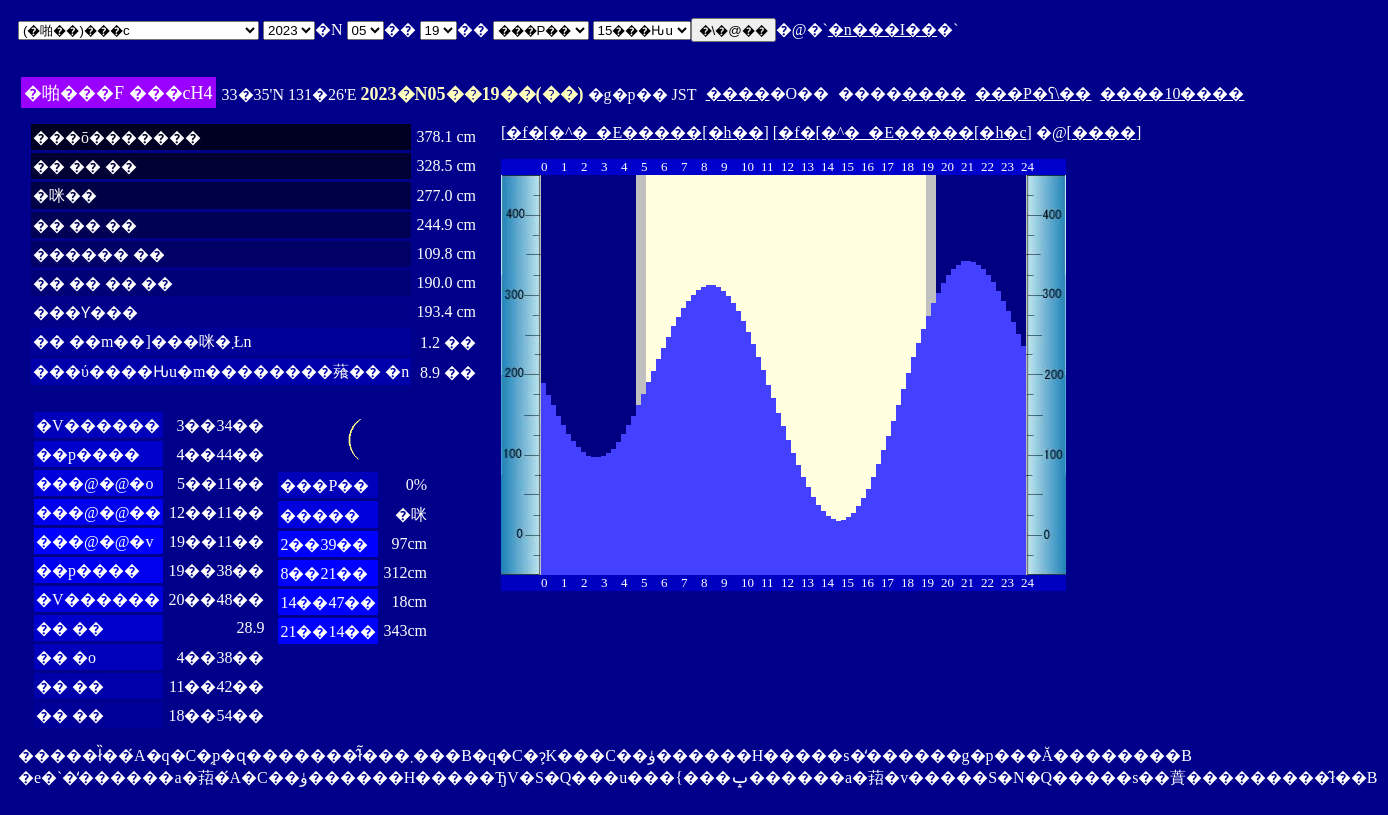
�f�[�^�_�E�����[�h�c (902, 132)
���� (738, 93)
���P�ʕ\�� (1033, 93)
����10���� (1172, 93)
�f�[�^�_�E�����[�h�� (634, 132)
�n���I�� (882, 29)
